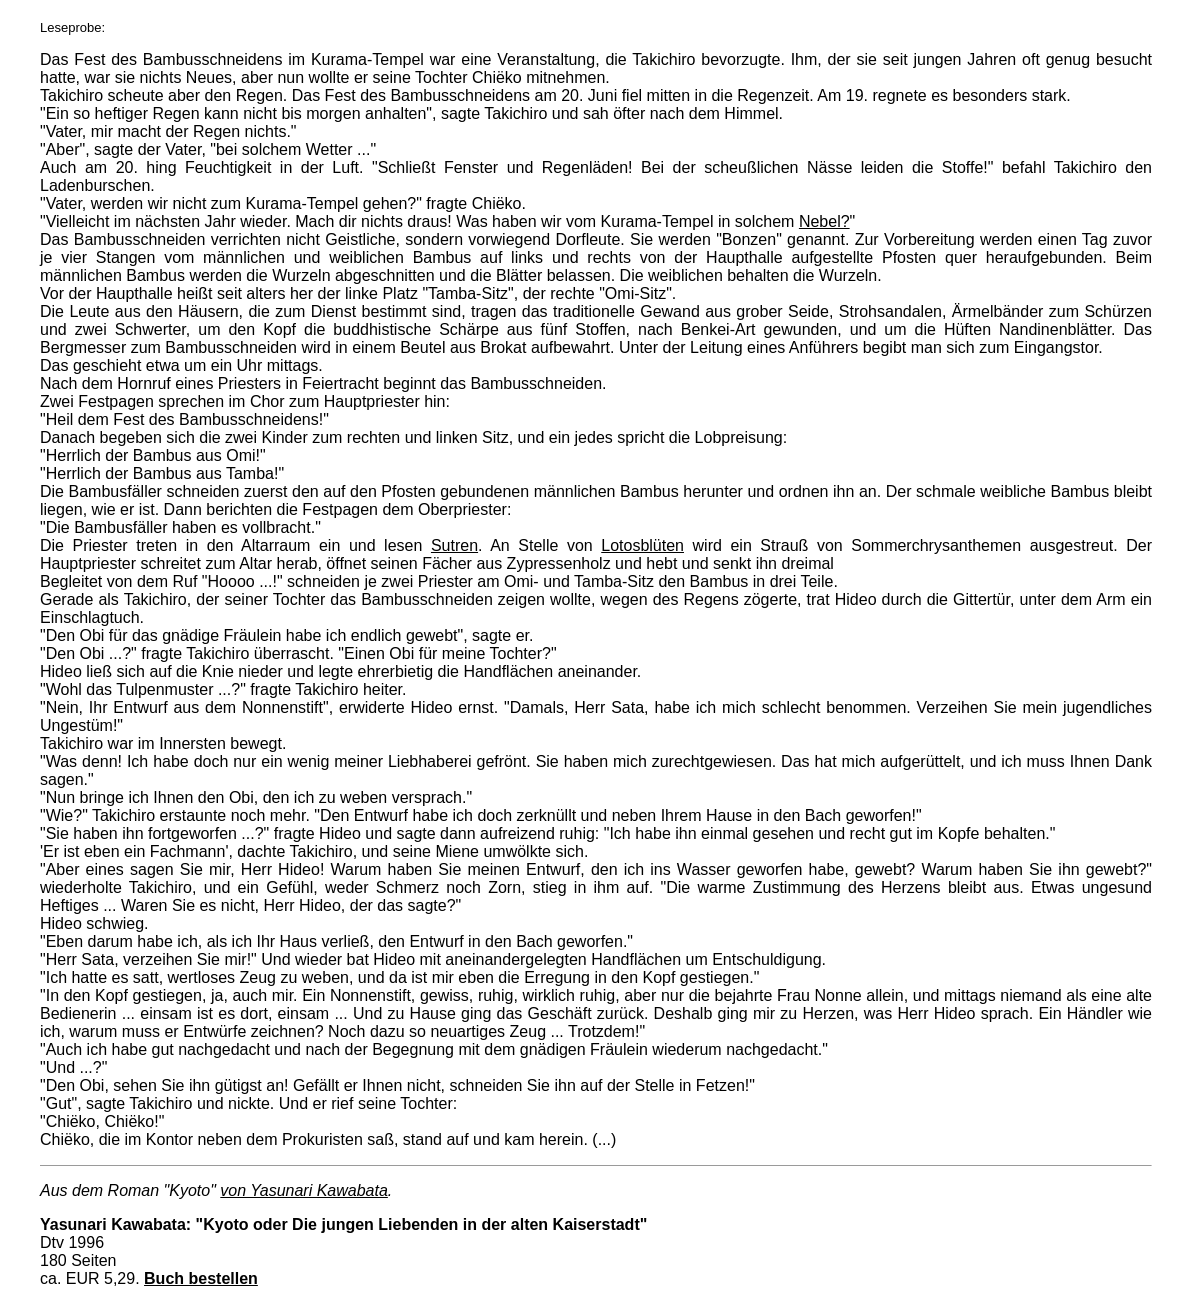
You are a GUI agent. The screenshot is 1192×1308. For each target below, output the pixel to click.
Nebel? (824, 221)
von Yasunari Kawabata (304, 1190)
